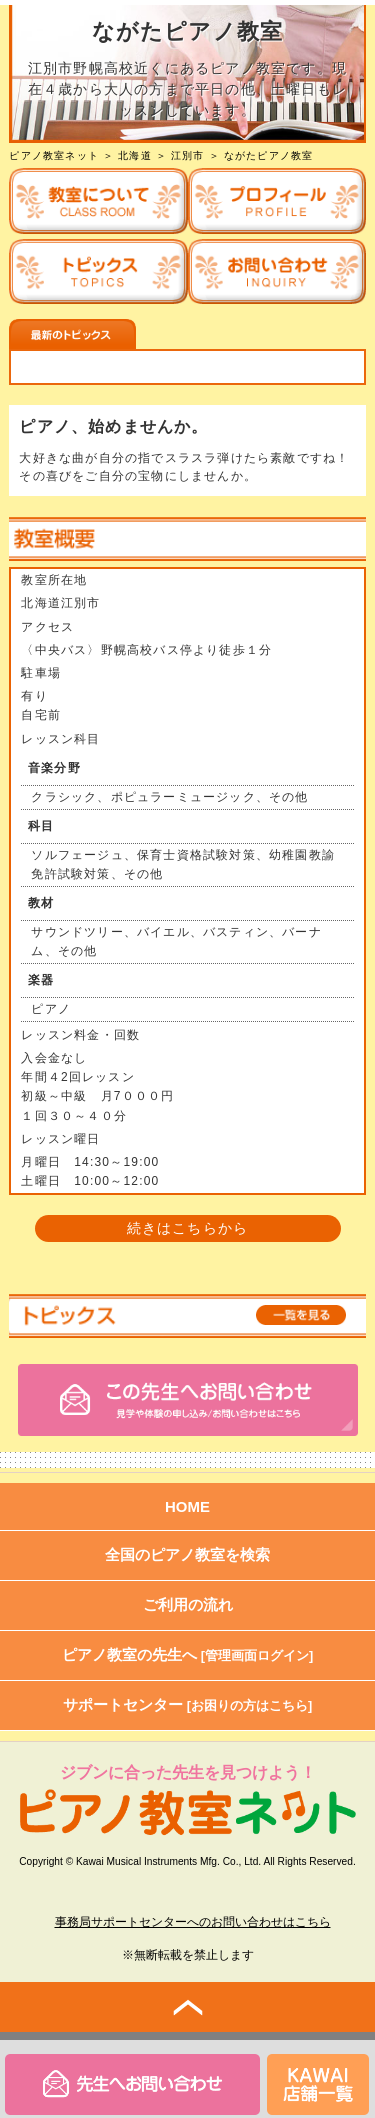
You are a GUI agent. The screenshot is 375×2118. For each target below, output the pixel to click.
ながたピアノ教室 (269, 155)
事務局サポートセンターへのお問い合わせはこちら (193, 1922)
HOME (187, 1506)
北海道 (135, 155)
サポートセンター (188, 1704)
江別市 (188, 155)
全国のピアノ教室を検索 (187, 1554)
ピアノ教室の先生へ (188, 1654)
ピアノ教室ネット (54, 155)
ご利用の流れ (188, 1604)
